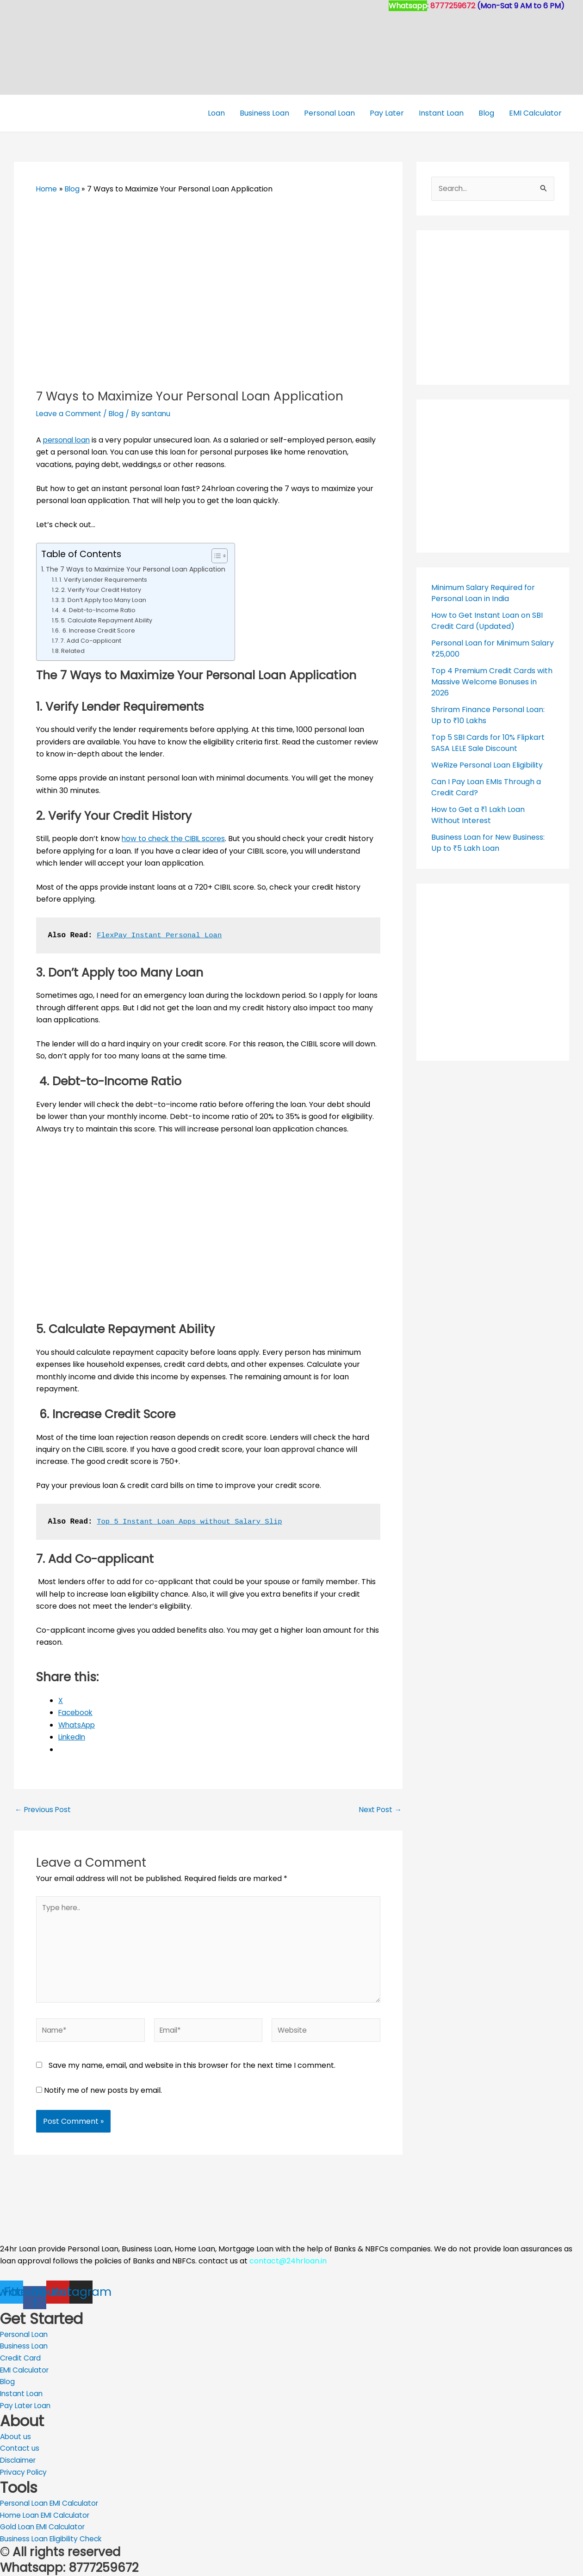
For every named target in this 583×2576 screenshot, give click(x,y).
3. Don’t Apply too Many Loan (103, 600)
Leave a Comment (69, 413)
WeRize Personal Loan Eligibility (487, 764)
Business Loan (264, 113)
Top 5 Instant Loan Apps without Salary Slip (192, 1521)
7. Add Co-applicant (91, 640)
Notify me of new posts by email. (103, 2093)
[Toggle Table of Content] (221, 556)
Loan (216, 113)
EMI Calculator (535, 113)
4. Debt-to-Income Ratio (99, 610)
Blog (486, 113)
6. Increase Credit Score (98, 630)
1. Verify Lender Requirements (103, 579)
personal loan (68, 440)
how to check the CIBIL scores (176, 838)
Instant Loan (441, 113)
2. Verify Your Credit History (101, 589)
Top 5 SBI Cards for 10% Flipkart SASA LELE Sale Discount (488, 742)
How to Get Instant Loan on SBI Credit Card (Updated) (487, 620)
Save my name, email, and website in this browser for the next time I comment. (192, 2068)
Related (73, 650)
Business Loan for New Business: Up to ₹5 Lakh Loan (488, 842)
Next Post (380, 1809)
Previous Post (44, 1809)
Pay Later (387, 113)
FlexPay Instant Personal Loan (161, 935)
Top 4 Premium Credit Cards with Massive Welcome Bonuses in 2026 (491, 681)
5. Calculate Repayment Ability (106, 620)
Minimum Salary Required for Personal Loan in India (483, 592)
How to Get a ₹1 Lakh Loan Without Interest (478, 814)
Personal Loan (329, 113)
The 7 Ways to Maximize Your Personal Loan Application (139, 569)
